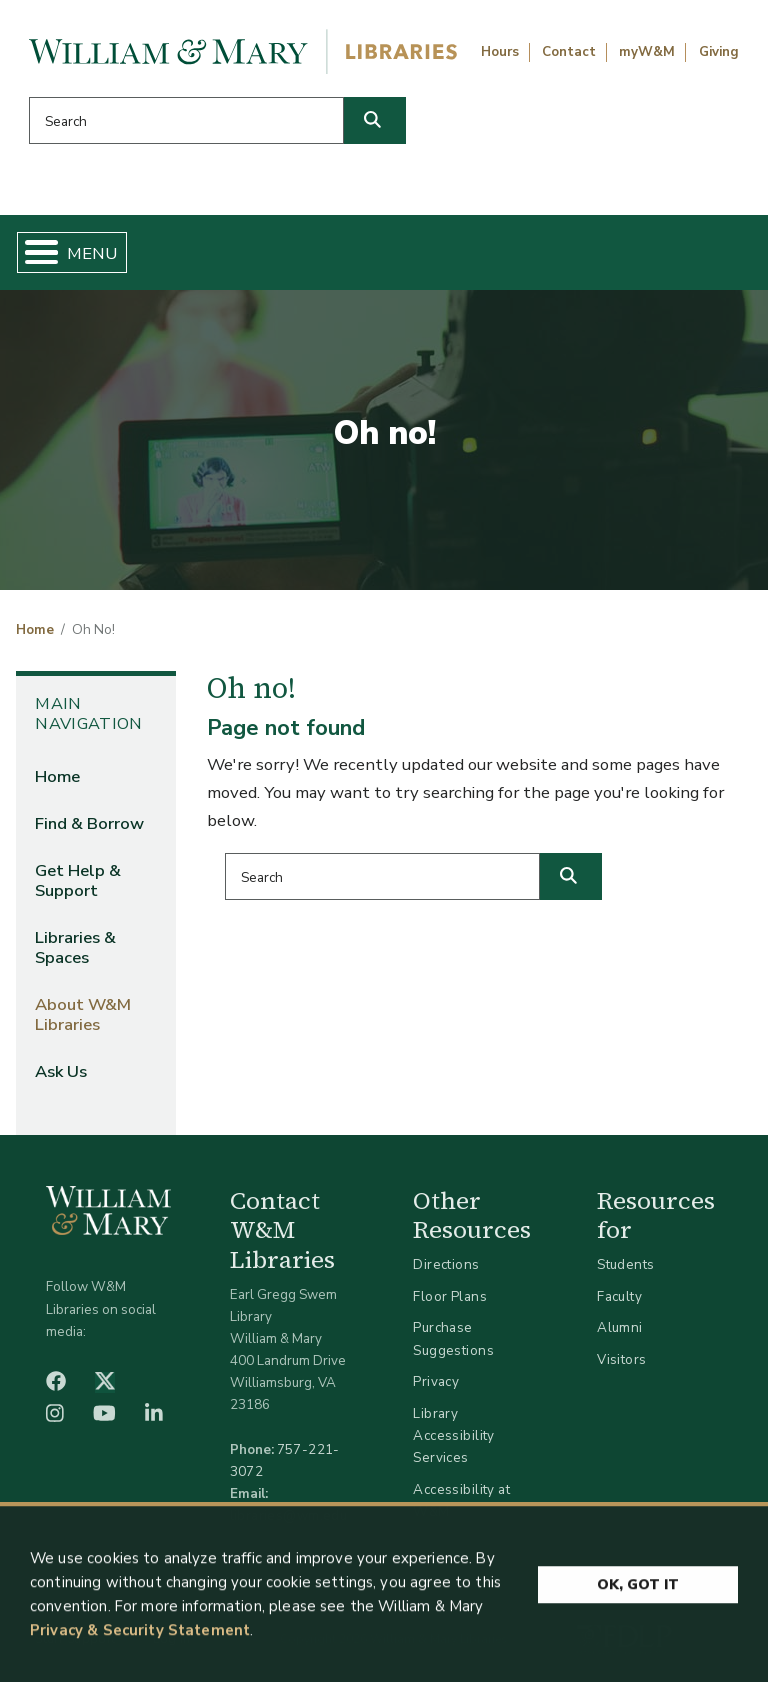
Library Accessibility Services (453, 1435)
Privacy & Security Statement (140, 1637)
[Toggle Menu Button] (33, 252)
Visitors (621, 1359)
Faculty (619, 1296)
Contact (569, 52)
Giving (719, 52)
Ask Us (61, 1071)
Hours (500, 52)
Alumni (620, 1327)
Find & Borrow (89, 823)
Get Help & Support (78, 880)
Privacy (436, 1381)
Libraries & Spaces (75, 947)
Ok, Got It (638, 1591)
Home (35, 630)
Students (625, 1264)
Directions (446, 1264)
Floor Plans (450, 1296)
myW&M (647, 52)
